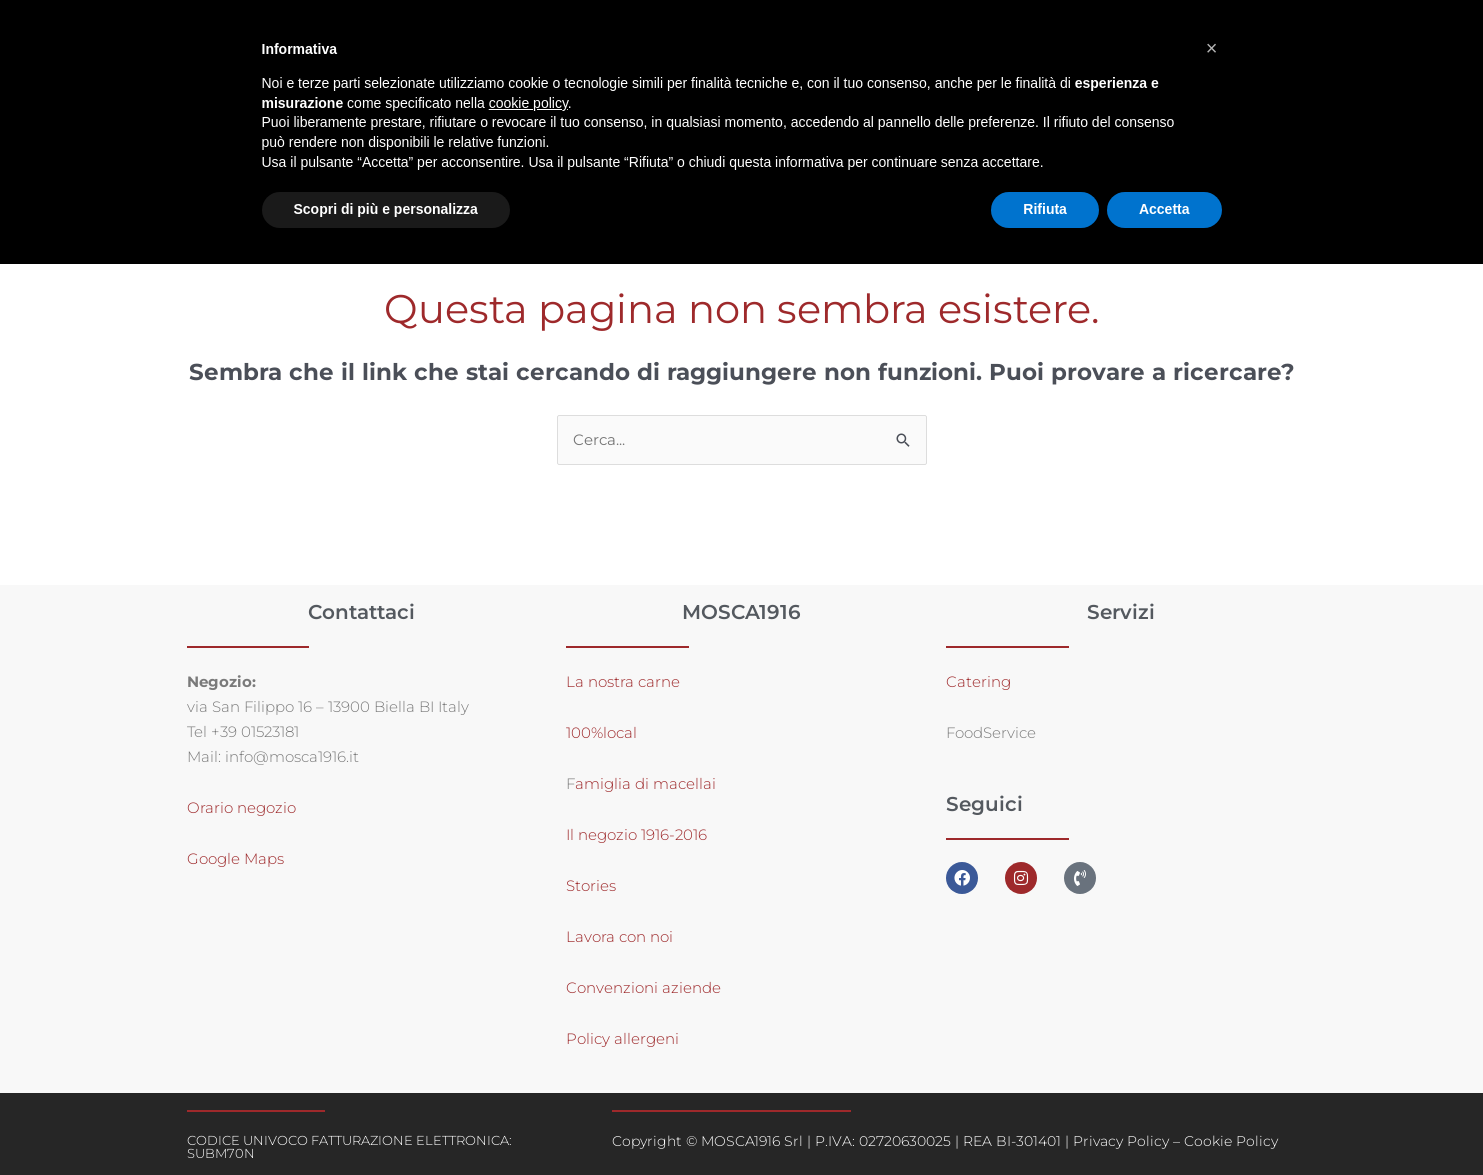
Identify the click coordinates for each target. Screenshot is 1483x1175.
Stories (591, 885)
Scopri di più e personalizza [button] (386, 209)
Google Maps (235, 858)
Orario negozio (241, 807)
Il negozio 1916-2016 (636, 834)
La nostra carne (625, 681)
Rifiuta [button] (1045, 209)
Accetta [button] (1164, 209)
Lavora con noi (619, 936)
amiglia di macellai (645, 783)
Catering (978, 681)
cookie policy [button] (528, 103)
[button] (1212, 48)
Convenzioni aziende (643, 987)
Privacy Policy (1121, 1141)
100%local (601, 732)
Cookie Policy (1231, 1141)
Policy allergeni (622, 1038)
